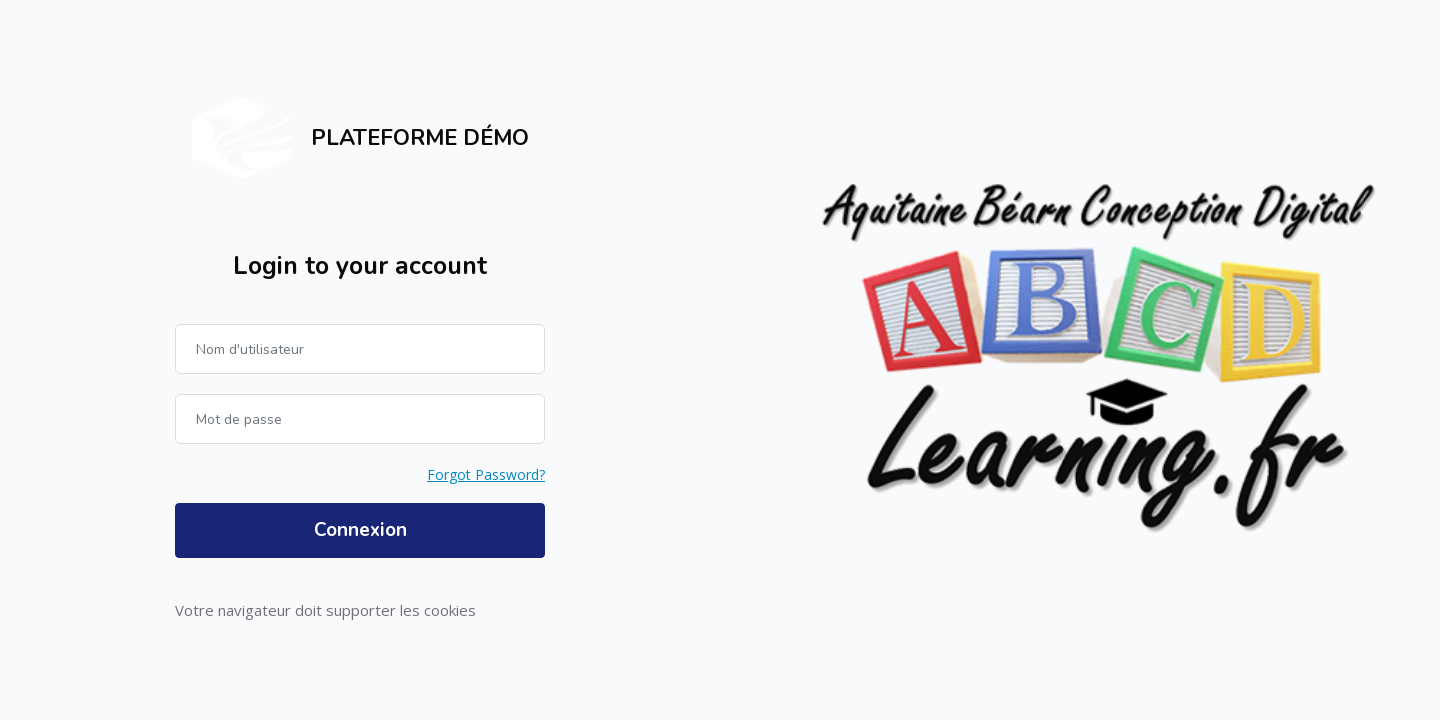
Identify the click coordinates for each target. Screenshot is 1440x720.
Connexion (360, 530)
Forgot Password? (486, 474)
